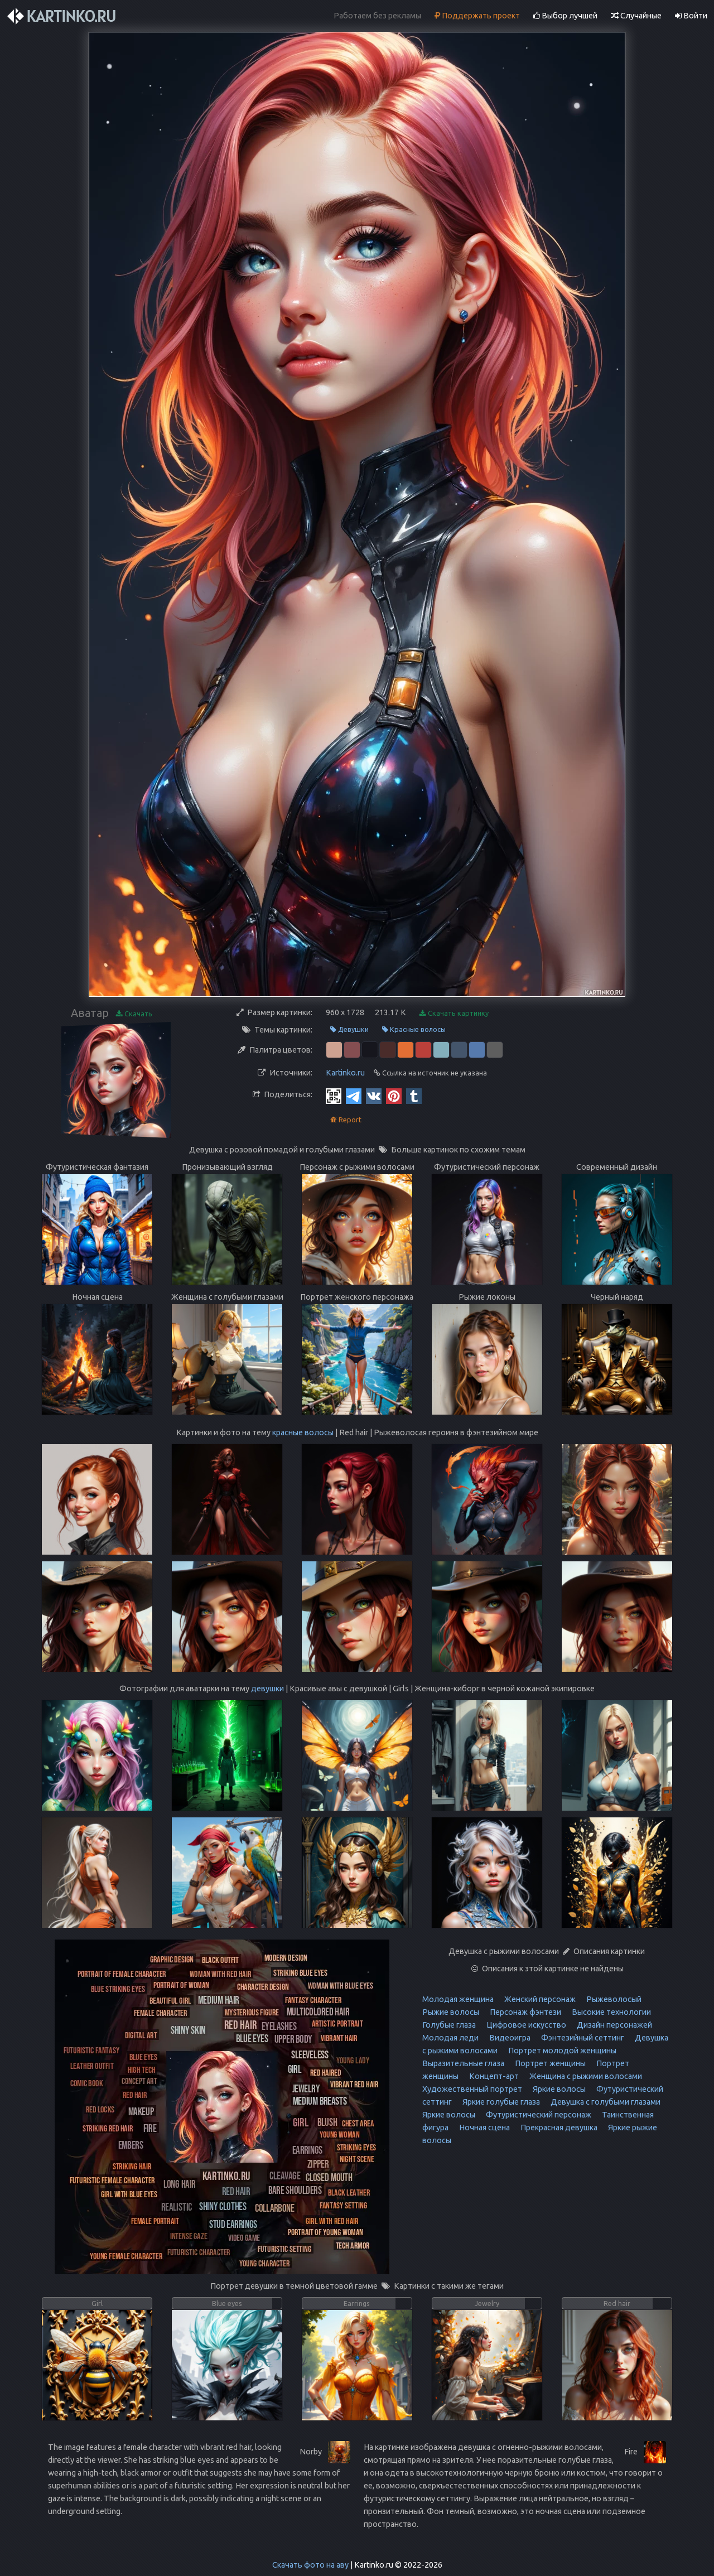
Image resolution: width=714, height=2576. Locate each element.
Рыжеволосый (613, 1999)
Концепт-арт (493, 2076)
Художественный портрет (472, 2089)
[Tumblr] (414, 1095)
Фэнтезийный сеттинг (581, 2037)
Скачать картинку (454, 1013)
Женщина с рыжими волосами (585, 2076)
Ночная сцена (483, 2127)
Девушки (349, 1029)
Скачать (134, 1014)
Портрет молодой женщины (561, 2050)
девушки (267, 1688)
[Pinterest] (394, 1095)
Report (345, 1120)
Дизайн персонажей (613, 2024)
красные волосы (303, 1432)
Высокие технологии (610, 2012)
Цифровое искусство (525, 2024)
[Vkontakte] (374, 1095)
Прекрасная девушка (558, 2127)
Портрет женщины (549, 2063)
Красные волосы (414, 1029)
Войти (691, 15)
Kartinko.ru (345, 1072)
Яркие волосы (558, 2089)
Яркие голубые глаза (500, 2101)
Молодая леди (450, 2037)
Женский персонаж (539, 1999)
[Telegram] (353, 1095)
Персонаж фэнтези (524, 2012)
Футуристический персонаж (537, 2114)
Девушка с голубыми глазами (604, 2101)
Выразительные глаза (463, 2063)
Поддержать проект (477, 15)
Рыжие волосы (450, 2012)
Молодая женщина (458, 1999)
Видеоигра (509, 2037)
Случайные (636, 15)
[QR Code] (333, 1095)
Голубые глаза (449, 2024)
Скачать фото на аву (310, 2564)
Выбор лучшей (565, 15)
